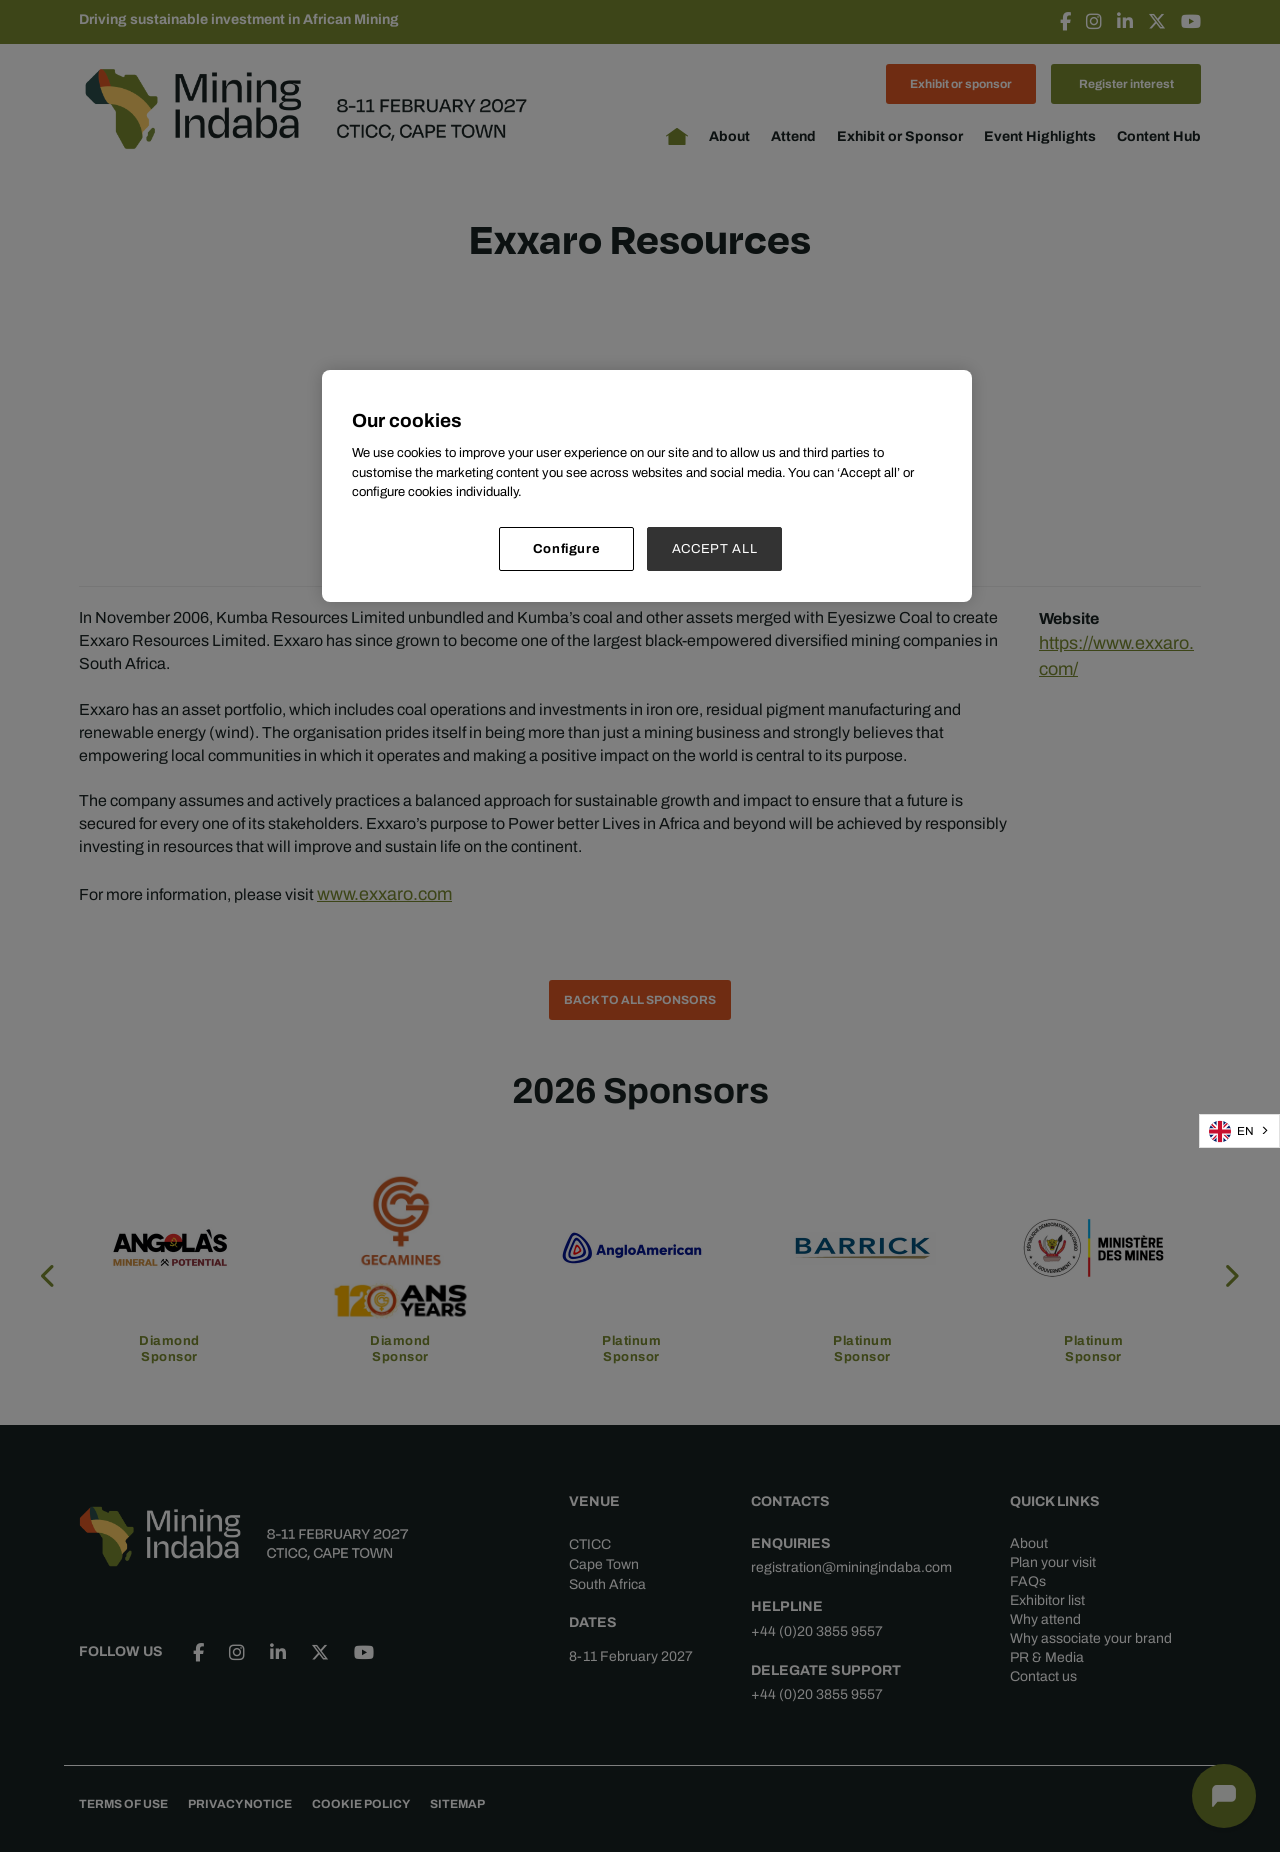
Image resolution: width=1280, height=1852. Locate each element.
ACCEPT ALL (715, 548)
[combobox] (1239, 1131)
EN (1231, 1131)
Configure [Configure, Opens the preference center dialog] (567, 548)
